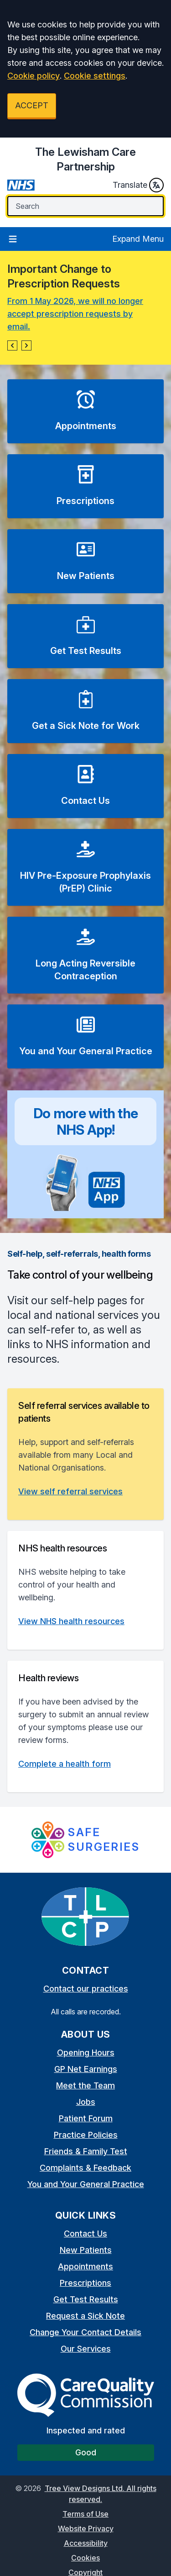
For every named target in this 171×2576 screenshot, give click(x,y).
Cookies (85, 2557)
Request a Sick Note (85, 2316)
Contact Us (85, 2233)
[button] (12, 345)
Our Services (86, 2348)
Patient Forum (86, 2118)
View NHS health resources (71, 1621)
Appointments (85, 2266)
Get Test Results (85, 2299)
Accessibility (86, 2543)
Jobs (85, 2102)
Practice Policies (86, 2135)
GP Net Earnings (85, 2069)
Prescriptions (85, 2283)
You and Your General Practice (85, 2184)
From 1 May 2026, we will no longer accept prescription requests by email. (75, 313)
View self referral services (70, 1491)
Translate (138, 185)
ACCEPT (31, 105)
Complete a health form (64, 1764)
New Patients (86, 2250)
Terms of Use (85, 2513)
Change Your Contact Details (85, 2332)
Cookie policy (33, 75)
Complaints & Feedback (85, 2167)
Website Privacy (86, 2528)
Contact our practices (85, 1988)
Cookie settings (94, 75)
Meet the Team (85, 2085)
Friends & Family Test (85, 2151)
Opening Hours (85, 2052)
